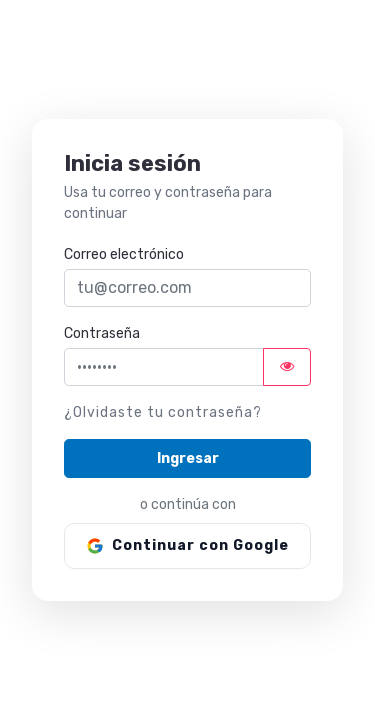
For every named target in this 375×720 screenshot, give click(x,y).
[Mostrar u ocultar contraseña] (287, 367)
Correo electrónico (124, 254)
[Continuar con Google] (187, 546)
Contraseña (102, 333)
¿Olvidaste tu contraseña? (163, 412)
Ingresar (188, 458)
